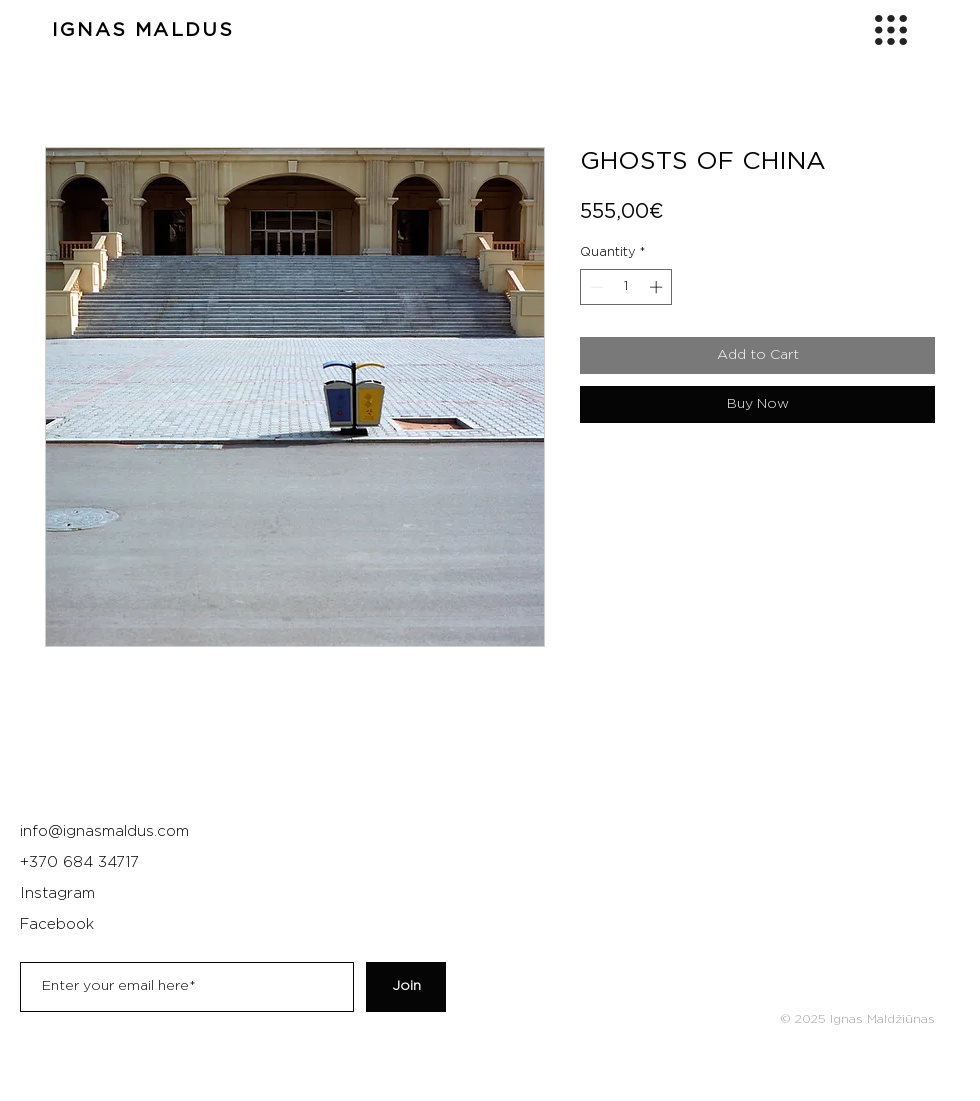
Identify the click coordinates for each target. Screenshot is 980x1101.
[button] (891, 30)
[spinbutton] (626, 287)
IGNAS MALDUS (143, 30)
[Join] (406, 987)
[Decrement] (595, 287)
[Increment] (658, 287)
